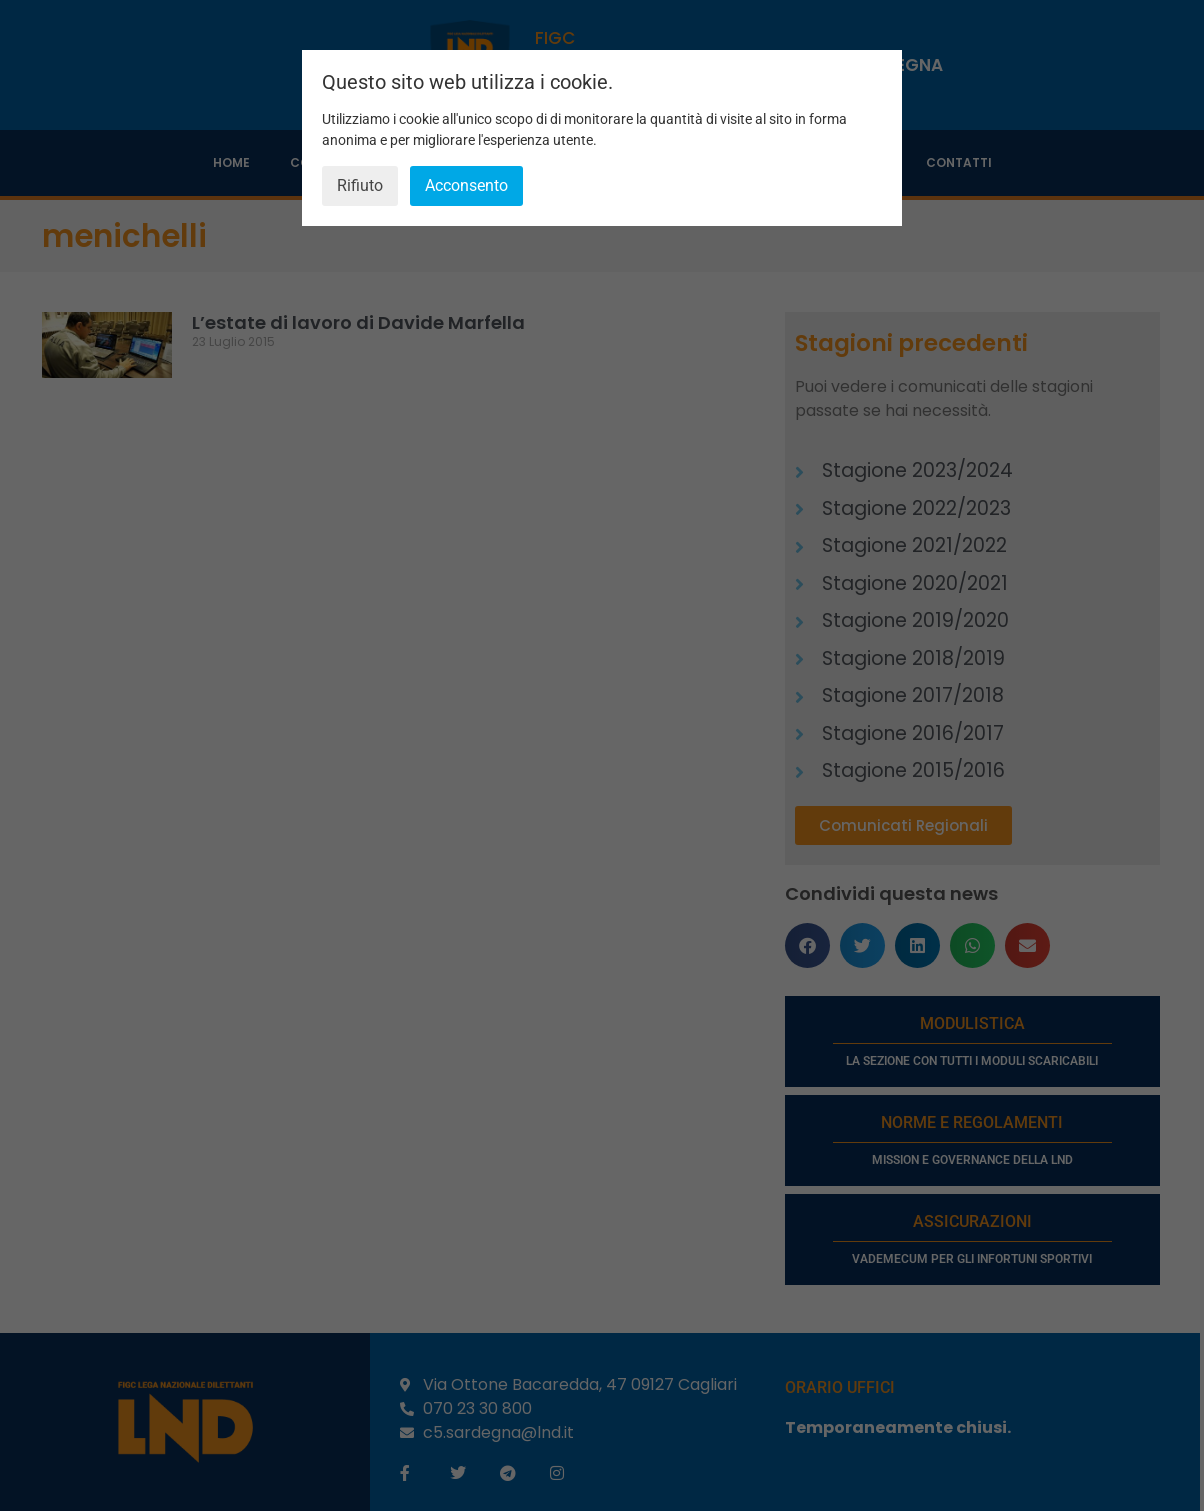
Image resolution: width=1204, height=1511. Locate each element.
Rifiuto (360, 185)
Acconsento (466, 185)
